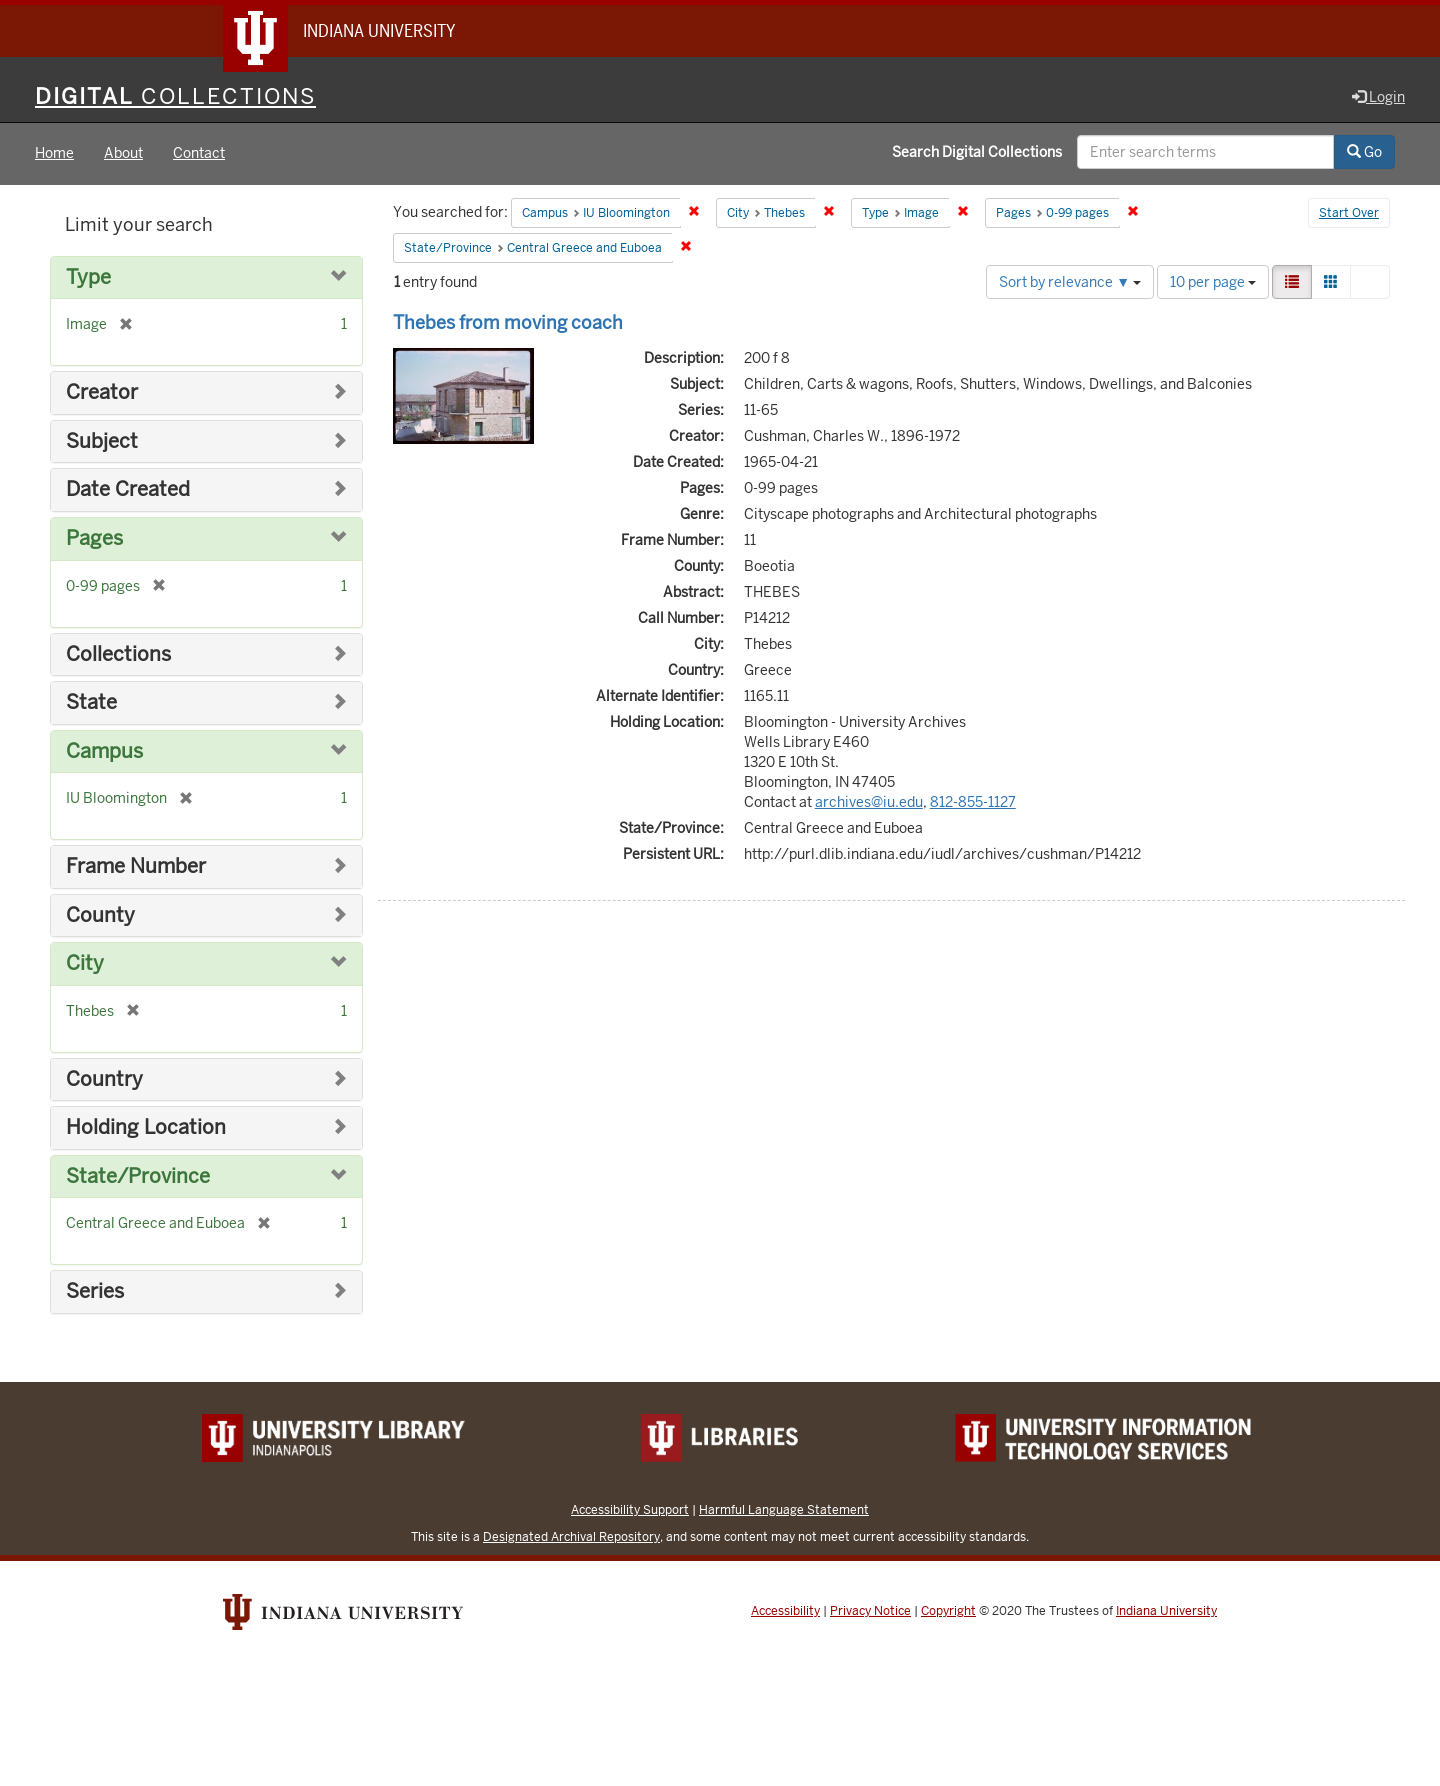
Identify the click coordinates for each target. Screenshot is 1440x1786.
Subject (102, 441)
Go (1364, 153)
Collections (118, 654)
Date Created (128, 490)
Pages (94, 538)
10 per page (1213, 282)
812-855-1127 (973, 802)
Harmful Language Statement (784, 1509)
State (91, 702)
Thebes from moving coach (508, 322)
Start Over (1349, 214)
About (123, 154)
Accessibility (785, 1611)
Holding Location (146, 1128)
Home (54, 154)
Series (95, 1292)
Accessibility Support (630, 1509)
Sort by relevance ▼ (1070, 282)
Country (104, 1079)
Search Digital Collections (977, 153)
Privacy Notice (870, 1611)
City (85, 963)
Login (1378, 97)
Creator (102, 393)
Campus (104, 751)
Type (88, 277)
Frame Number (136, 866)
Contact (199, 154)
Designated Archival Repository (571, 1536)
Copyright (948, 1611)
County (100, 915)
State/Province (138, 1176)
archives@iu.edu (869, 802)
